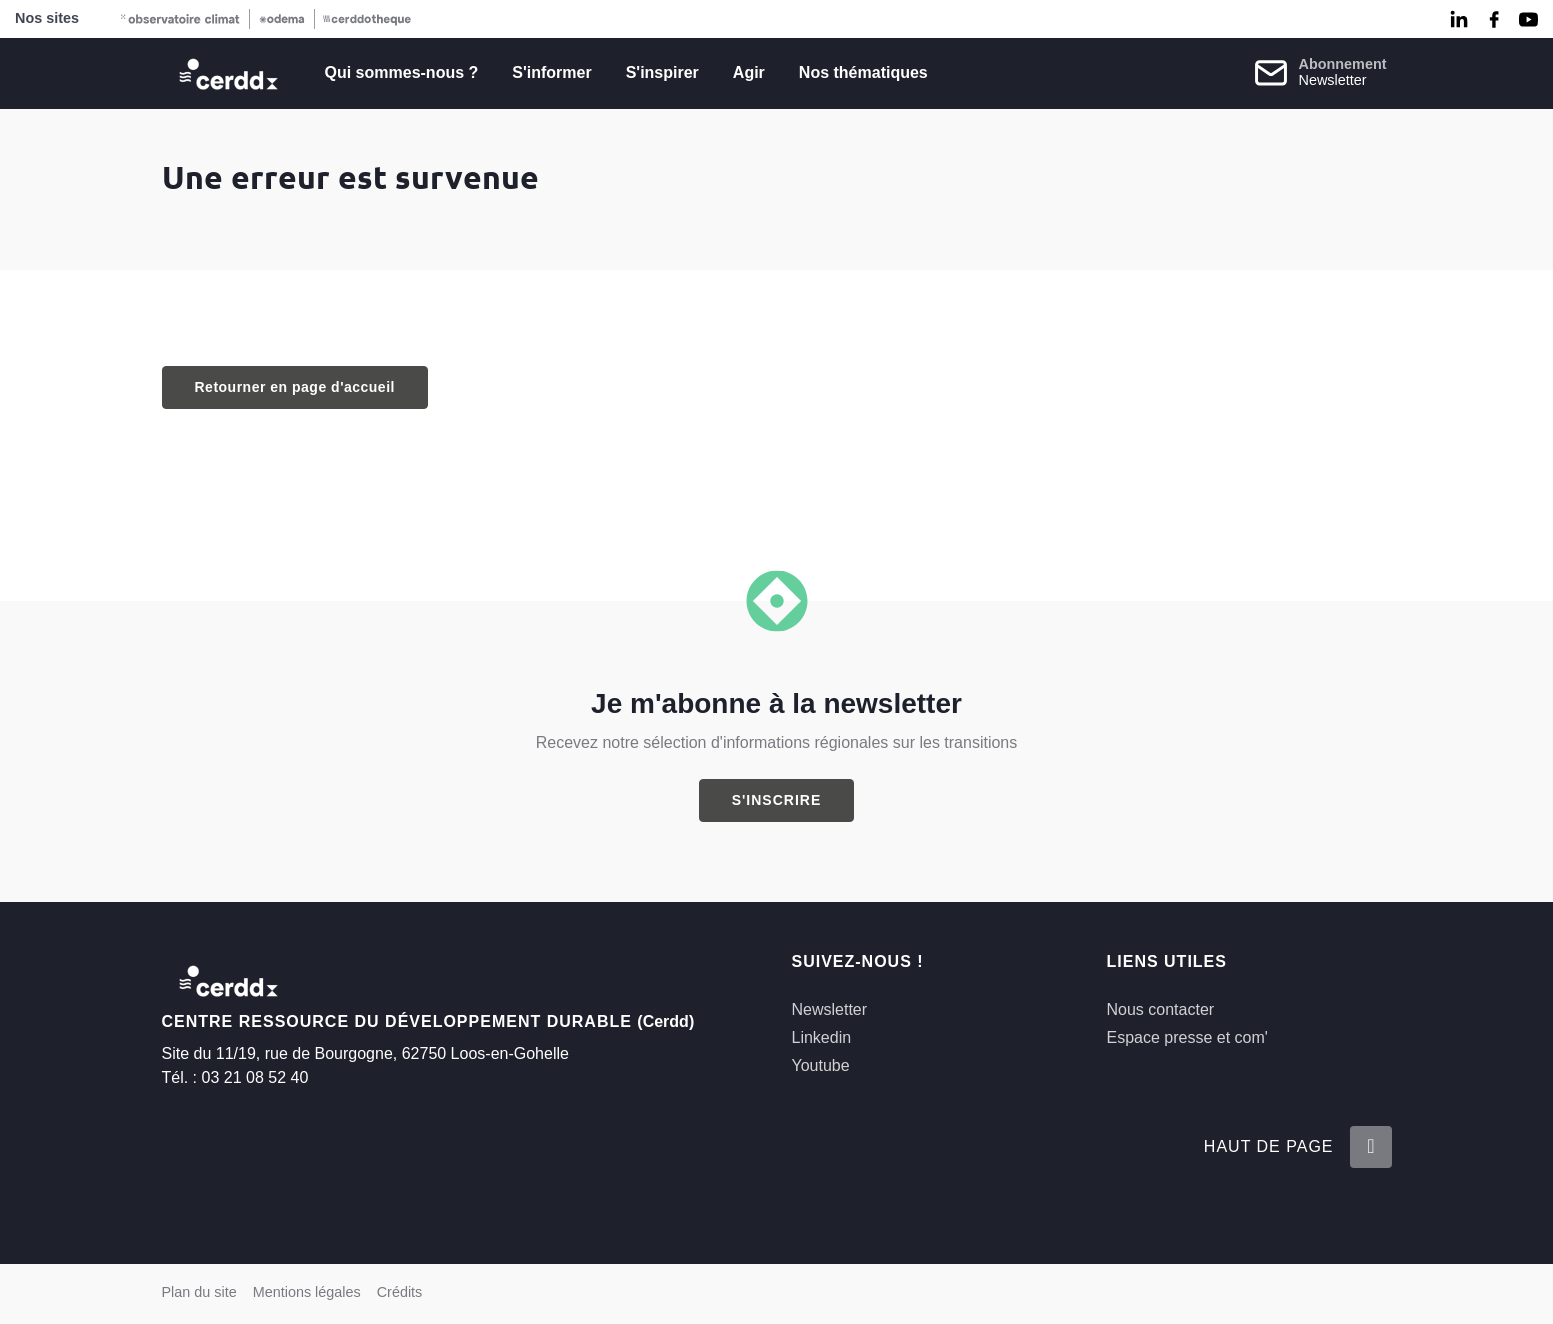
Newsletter (830, 1009)
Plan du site (199, 1292)
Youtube (821, 1065)
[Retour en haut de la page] (1370, 1147)
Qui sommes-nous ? (402, 72)
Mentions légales (307, 1292)
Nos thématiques (863, 72)
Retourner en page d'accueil (295, 387)
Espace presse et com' (1187, 1037)
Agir (749, 72)
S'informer (551, 72)
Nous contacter (1161, 1009)
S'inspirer (662, 72)
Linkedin (822, 1037)
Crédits (400, 1292)
